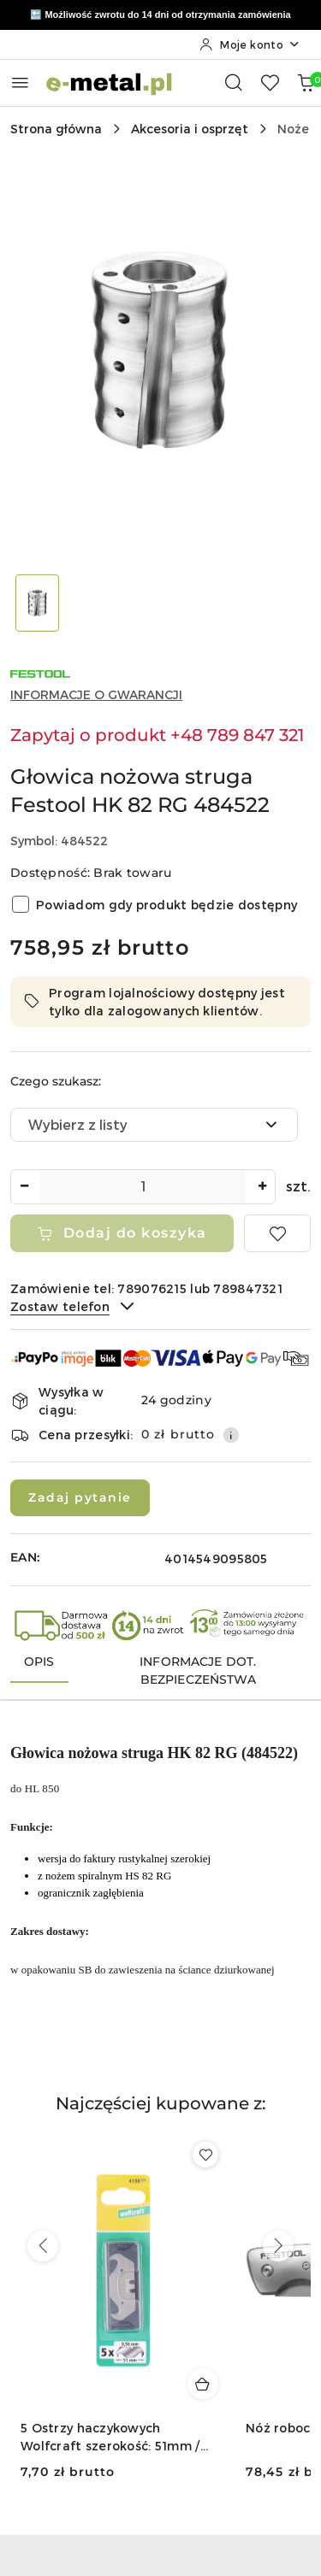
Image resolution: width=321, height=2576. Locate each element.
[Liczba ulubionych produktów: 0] (269, 82)
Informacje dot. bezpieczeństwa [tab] (198, 1670)
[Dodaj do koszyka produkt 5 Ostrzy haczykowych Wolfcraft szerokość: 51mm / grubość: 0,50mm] (202, 2383)
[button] (161, 2113)
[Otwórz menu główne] (20, 82)
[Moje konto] (249, 44)
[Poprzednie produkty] (42, 2246)
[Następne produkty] (278, 2246)
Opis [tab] (39, 1661)
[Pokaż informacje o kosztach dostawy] (231, 1435)
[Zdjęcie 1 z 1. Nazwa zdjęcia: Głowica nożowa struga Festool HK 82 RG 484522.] (37, 603)
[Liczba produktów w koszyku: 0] (305, 82)
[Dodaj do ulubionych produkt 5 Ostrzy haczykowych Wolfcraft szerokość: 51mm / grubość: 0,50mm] (205, 2154)
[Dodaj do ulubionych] (277, 1233)
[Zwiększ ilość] (262, 1186)
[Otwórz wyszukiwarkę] (233, 82)
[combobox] (154, 1125)
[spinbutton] (143, 1186)
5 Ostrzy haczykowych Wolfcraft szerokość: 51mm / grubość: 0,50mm (110, 2437)
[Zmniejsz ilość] (24, 1186)
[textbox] (132, 1125)
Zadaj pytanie (80, 1497)
